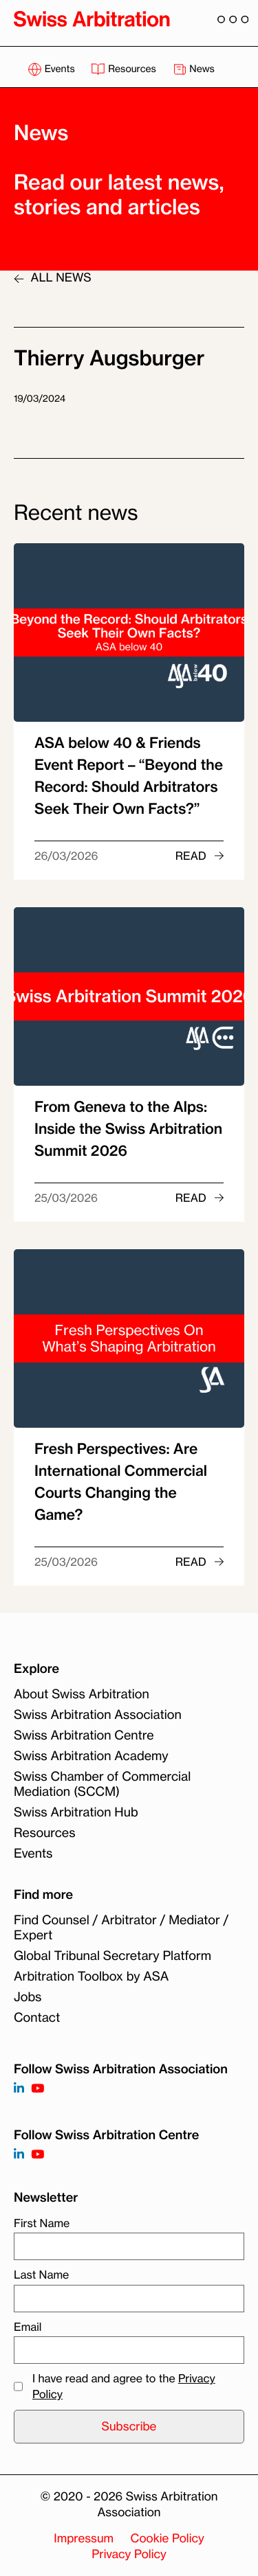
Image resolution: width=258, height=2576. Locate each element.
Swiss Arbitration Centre (84, 1735)
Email (27, 2327)
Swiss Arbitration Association (98, 1714)
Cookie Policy (167, 2538)
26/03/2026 (66, 856)
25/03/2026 (66, 1198)
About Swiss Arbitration (81, 1694)
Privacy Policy (129, 2554)
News (194, 69)
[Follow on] (19, 2155)
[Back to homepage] (92, 18)
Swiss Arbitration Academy (91, 1756)
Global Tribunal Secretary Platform (112, 1955)
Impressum (84, 2538)
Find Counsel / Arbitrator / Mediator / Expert (121, 1928)
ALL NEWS (53, 278)
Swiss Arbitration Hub (76, 1812)
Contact (37, 2017)
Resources (124, 69)
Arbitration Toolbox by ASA (91, 1976)
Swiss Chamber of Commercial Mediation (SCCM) (102, 1784)
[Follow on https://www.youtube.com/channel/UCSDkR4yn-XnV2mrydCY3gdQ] (37, 2089)
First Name (41, 2223)
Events (52, 69)
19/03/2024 (39, 399)
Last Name (41, 2274)
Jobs (27, 1997)
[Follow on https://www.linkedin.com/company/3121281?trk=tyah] (19, 2089)
